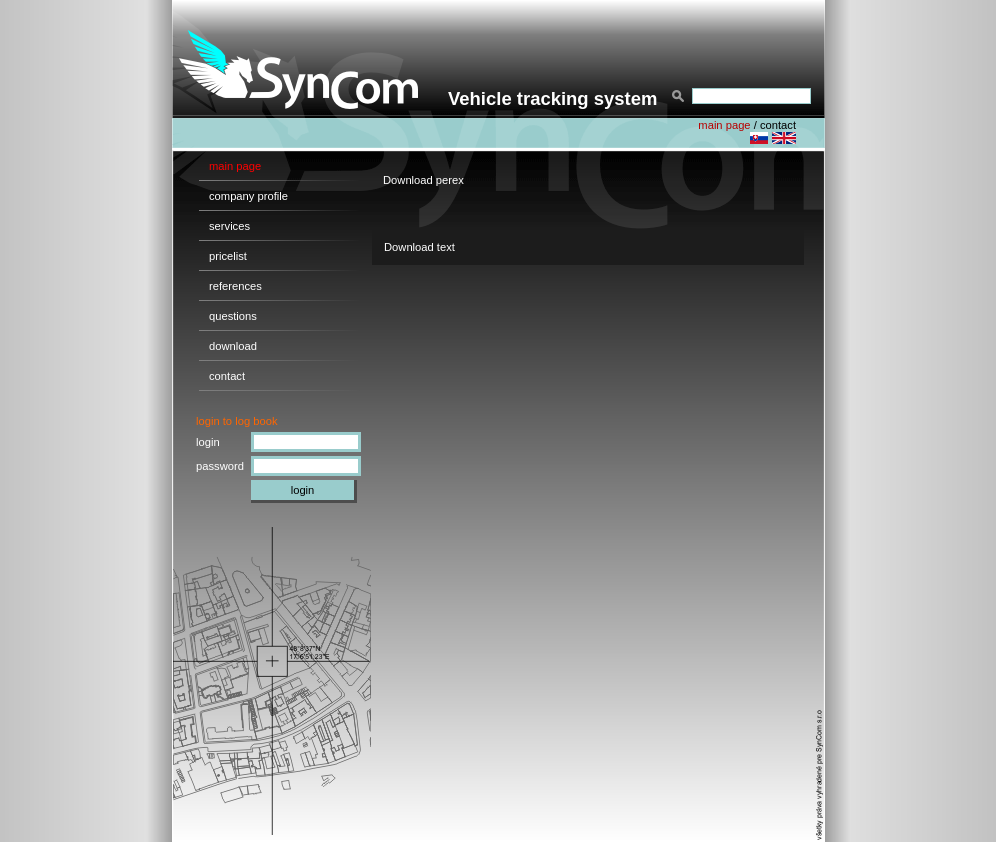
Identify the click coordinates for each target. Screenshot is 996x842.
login (208, 442)
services (229, 226)
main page (724, 125)
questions (233, 316)
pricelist (228, 256)
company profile (248, 196)
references (235, 286)
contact (778, 125)
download (233, 346)
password (220, 466)
